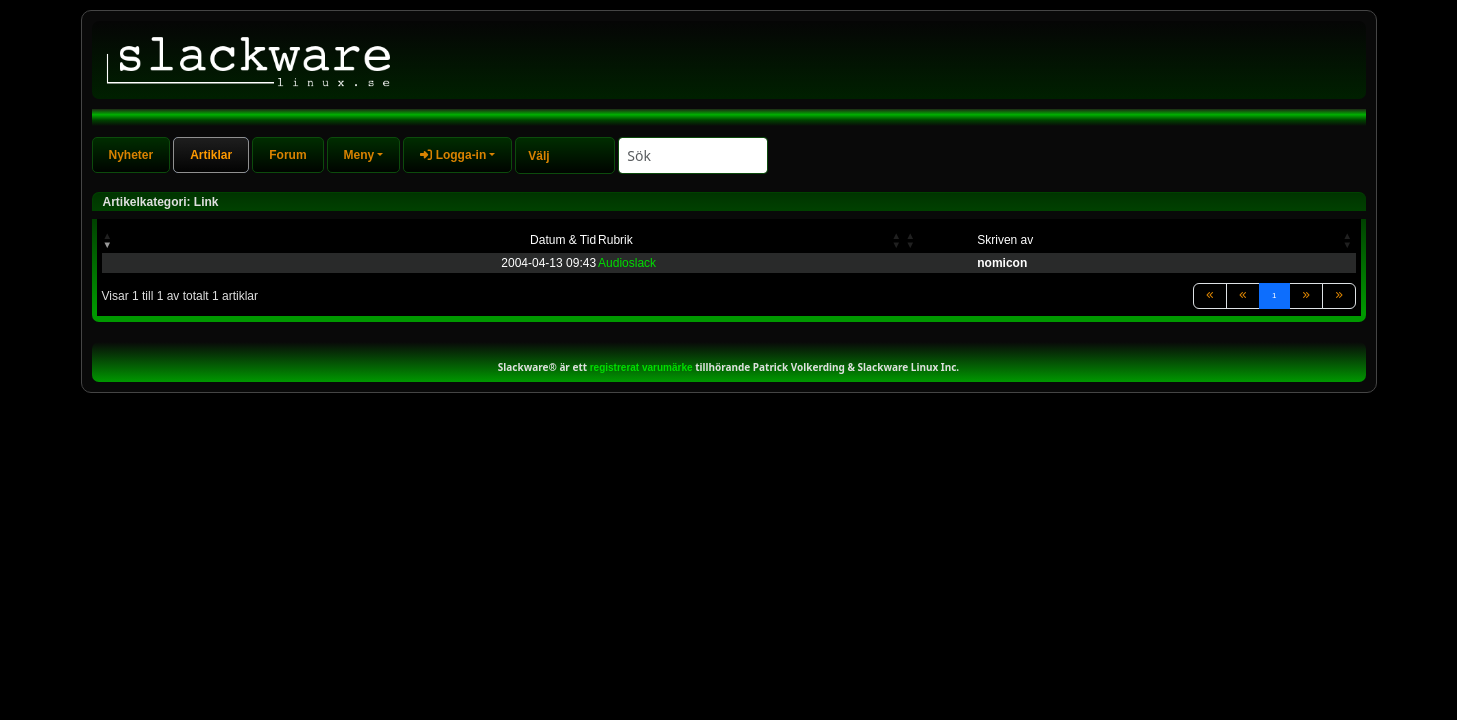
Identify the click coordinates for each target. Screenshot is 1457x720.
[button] (109, 240)
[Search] (693, 155)
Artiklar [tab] (211, 155)
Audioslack (627, 263)
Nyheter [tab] (131, 155)
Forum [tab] (287, 155)
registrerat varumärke (641, 367)
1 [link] (1274, 295)
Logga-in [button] (453, 155)
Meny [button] (359, 155)
